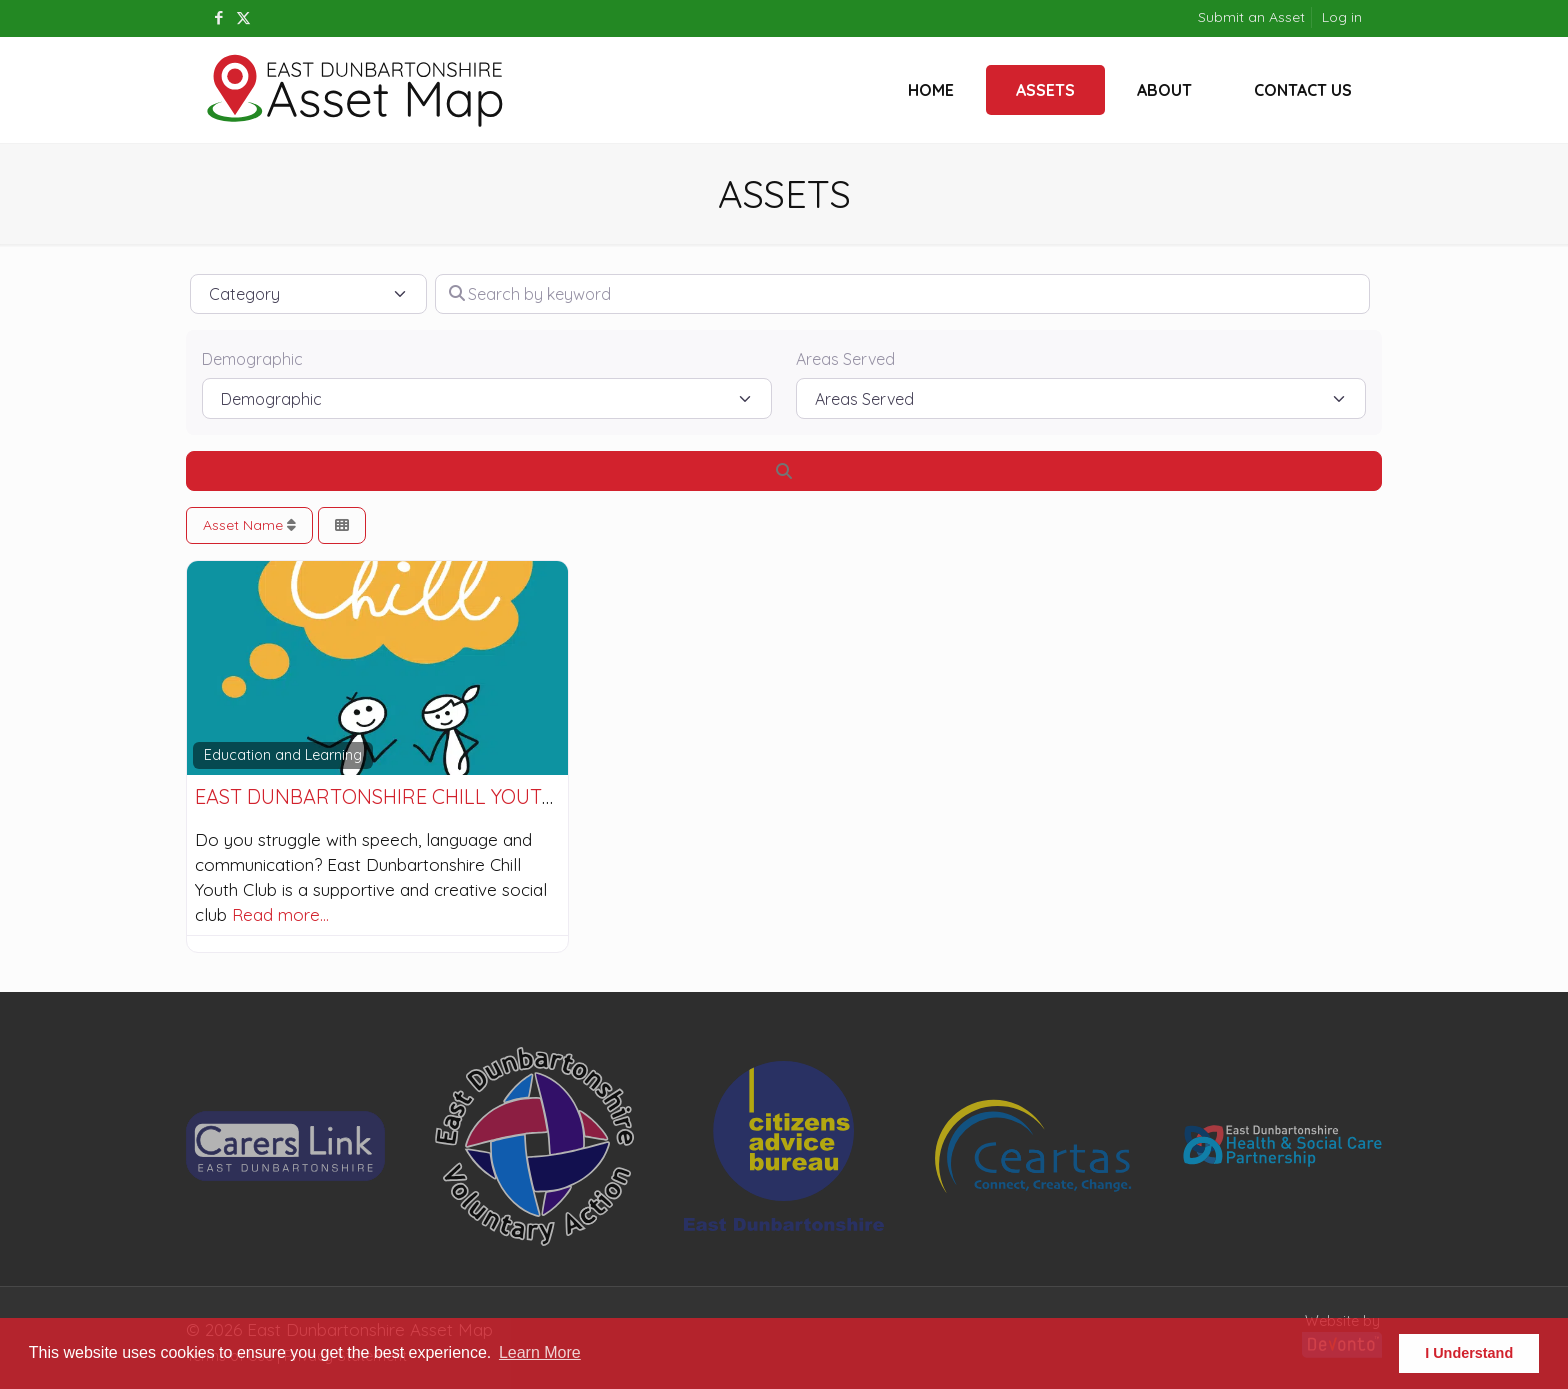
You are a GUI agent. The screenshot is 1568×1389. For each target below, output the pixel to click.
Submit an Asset (1251, 17)
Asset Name (249, 525)
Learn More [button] (540, 1352)
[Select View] (342, 525)
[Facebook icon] (218, 17)
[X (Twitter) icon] (243, 17)
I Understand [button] (1469, 1353)
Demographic (252, 359)
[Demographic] (487, 398)
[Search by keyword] (902, 294)
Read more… (280, 914)
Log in (1342, 17)
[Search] (784, 471)
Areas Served (845, 359)
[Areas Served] (1081, 398)
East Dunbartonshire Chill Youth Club (403, 796)
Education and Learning (283, 755)
